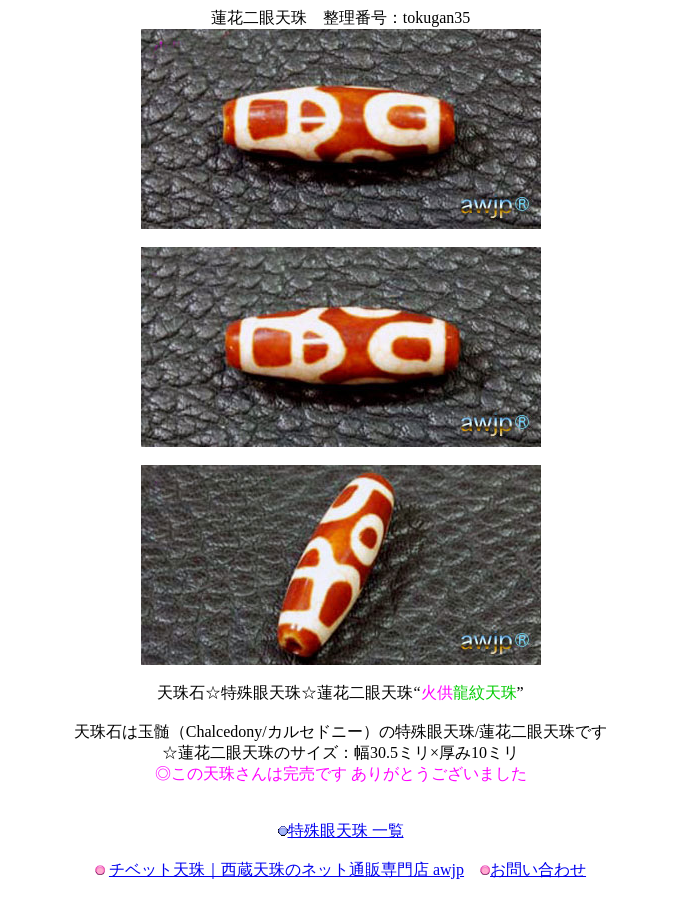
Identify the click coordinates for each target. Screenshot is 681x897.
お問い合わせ (538, 869)
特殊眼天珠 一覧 (346, 830)
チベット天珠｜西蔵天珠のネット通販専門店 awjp (286, 869)
